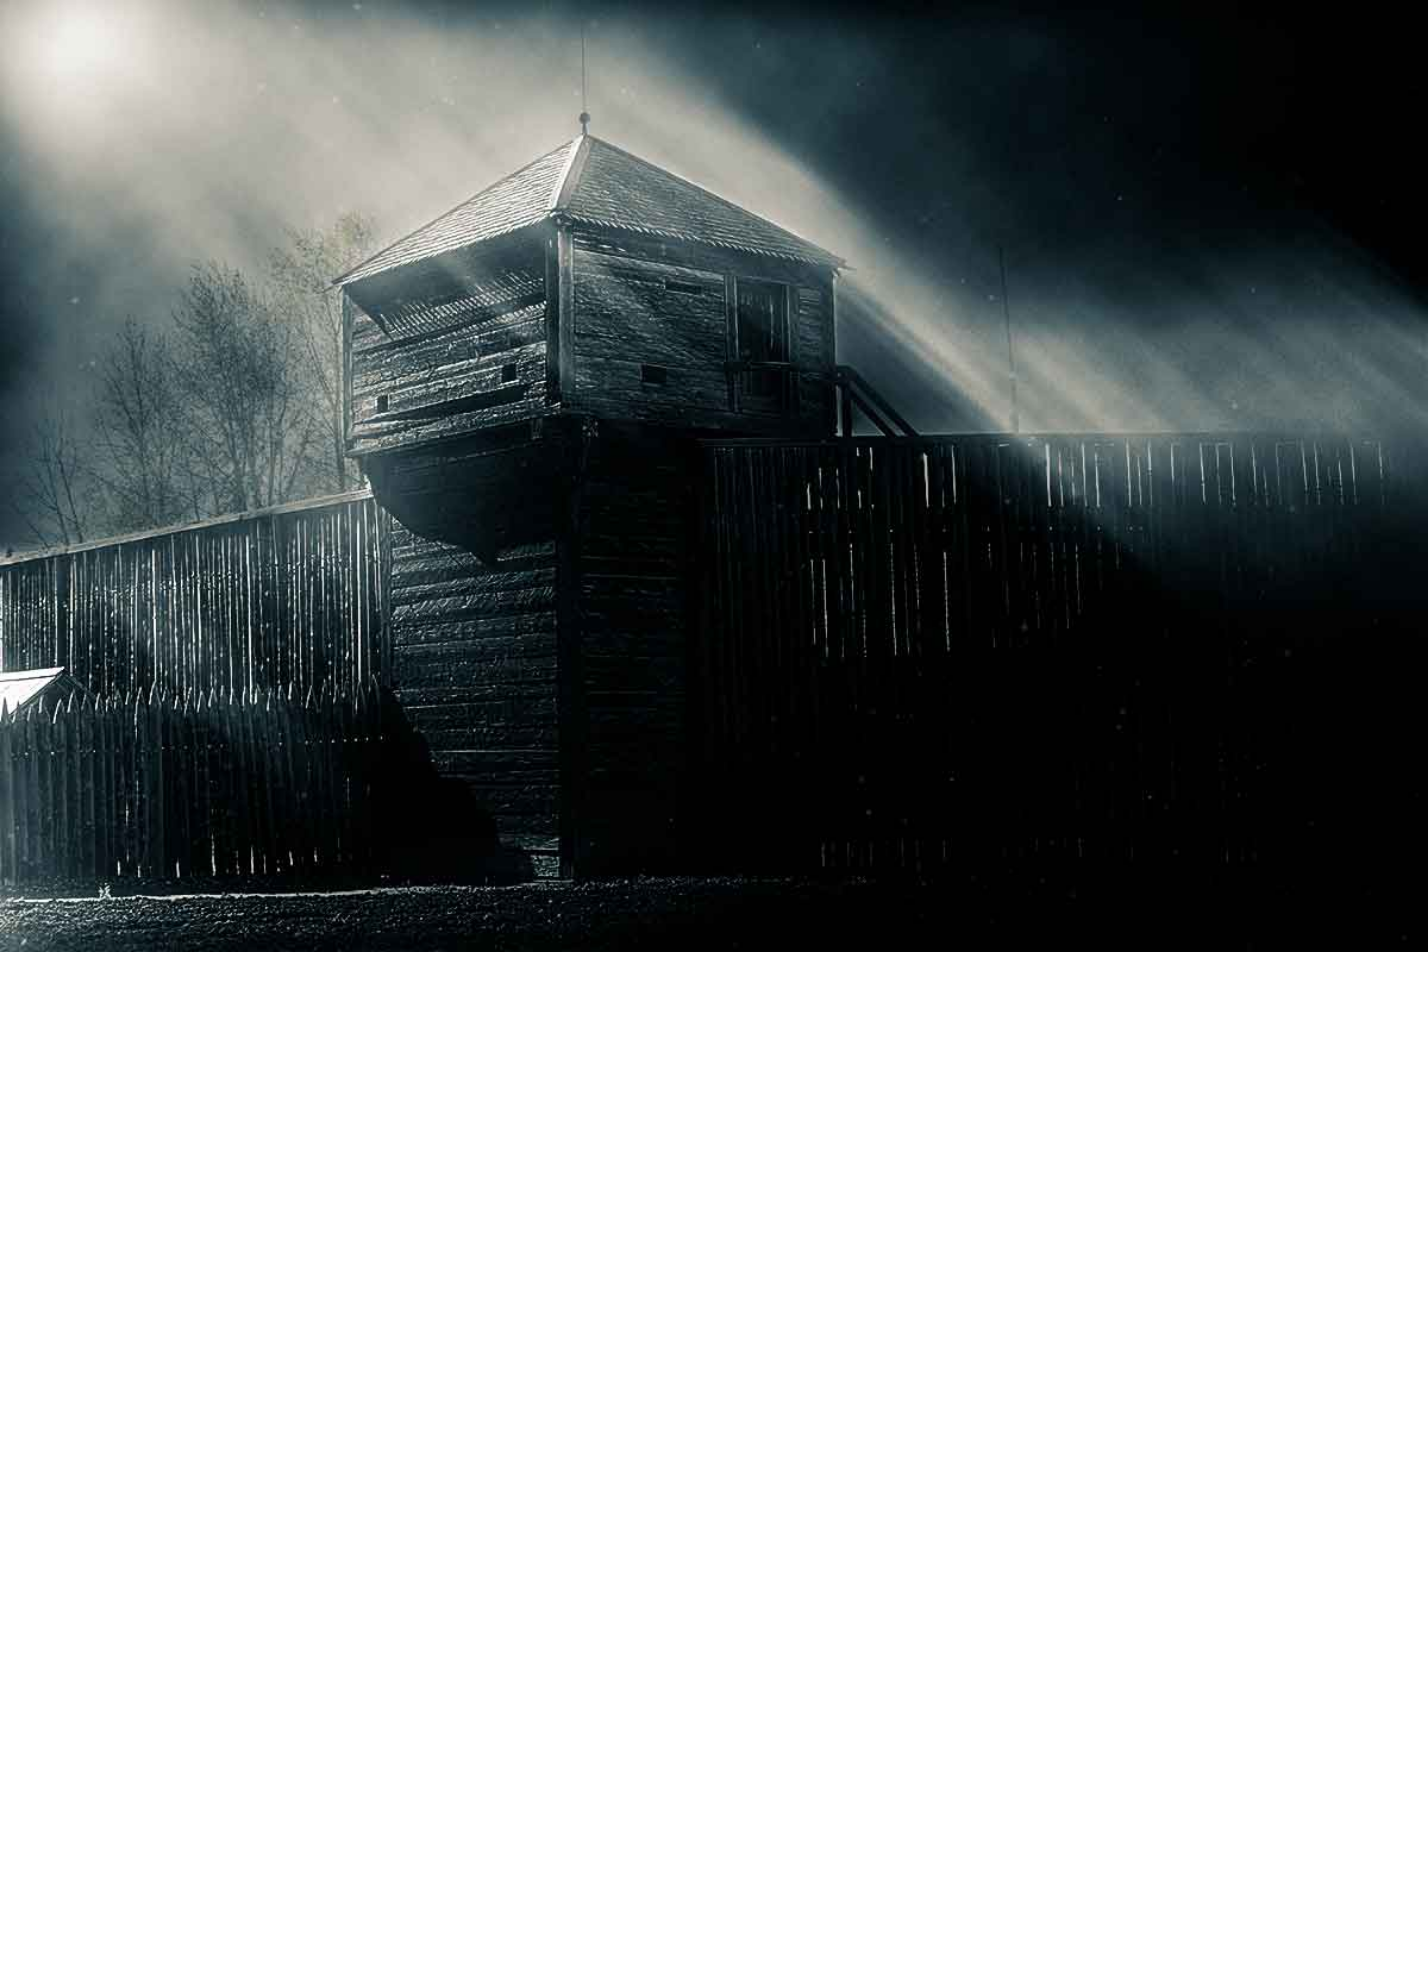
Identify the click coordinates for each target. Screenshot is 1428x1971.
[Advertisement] (714, 863)
